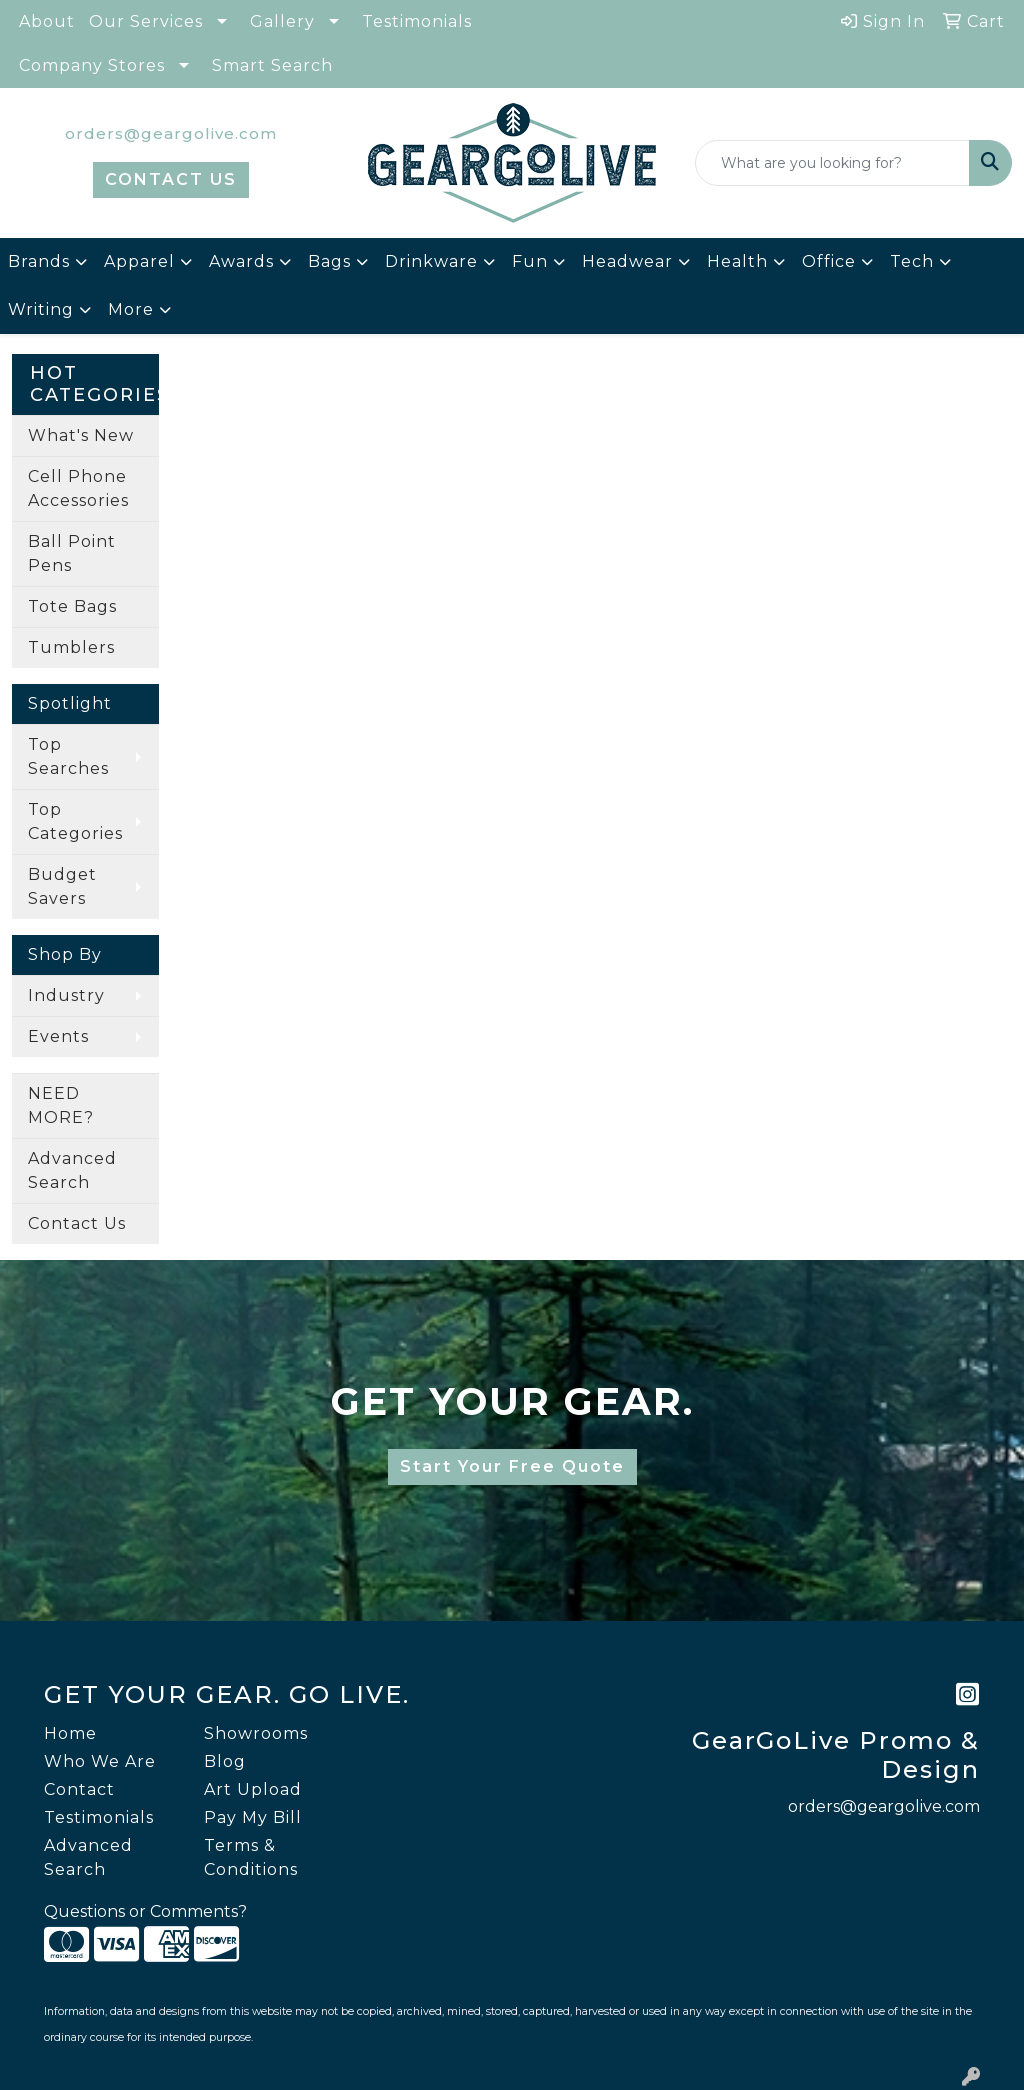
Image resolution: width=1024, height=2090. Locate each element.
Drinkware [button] (431, 261)
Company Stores (92, 65)
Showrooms (256, 1733)
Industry (66, 995)
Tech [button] (912, 261)
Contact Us (77, 1223)
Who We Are (100, 1761)
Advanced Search (72, 1170)
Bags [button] (329, 261)
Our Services (146, 21)
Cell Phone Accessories (78, 488)
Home (70, 1733)
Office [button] (829, 261)
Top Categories (75, 821)
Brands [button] (39, 261)
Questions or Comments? (145, 1911)
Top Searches (68, 756)
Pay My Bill (253, 1817)
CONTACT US (171, 179)
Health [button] (737, 261)
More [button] (131, 309)
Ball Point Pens (72, 553)
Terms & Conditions (251, 1857)
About (47, 21)
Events (58, 1036)
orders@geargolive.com (171, 133)
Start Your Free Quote (512, 1466)
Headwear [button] (627, 261)
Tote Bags (72, 606)
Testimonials (417, 21)
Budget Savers (62, 886)
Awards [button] (241, 261)
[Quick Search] (832, 163)
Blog (225, 1761)
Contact (79, 1789)
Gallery (282, 21)
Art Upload (253, 1789)
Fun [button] (530, 261)
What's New (81, 435)
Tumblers (71, 647)
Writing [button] (41, 309)
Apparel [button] (139, 261)
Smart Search (272, 65)
